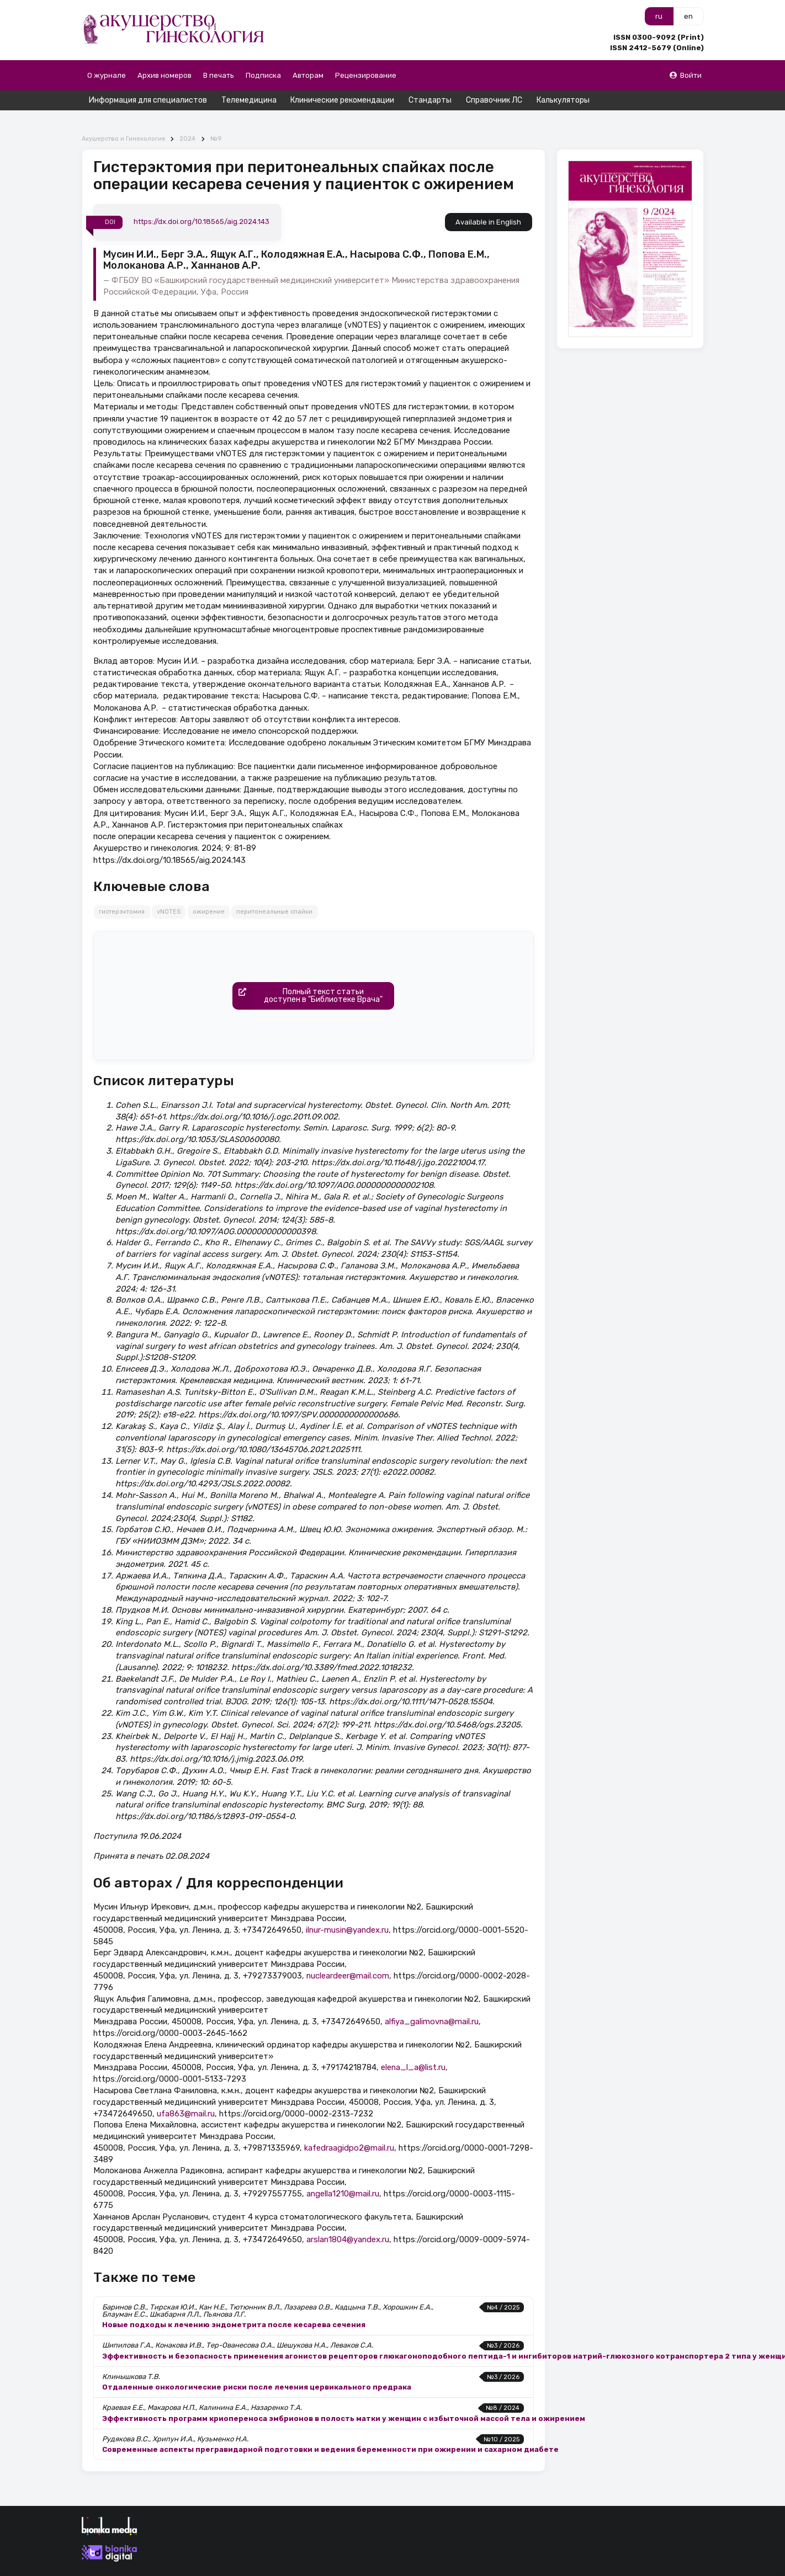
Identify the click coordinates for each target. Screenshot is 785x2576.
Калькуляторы (563, 100)
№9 (215, 119)
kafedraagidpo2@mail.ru (349, 2128)
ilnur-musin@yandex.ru (347, 1910)
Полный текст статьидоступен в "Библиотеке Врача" (307, 976)
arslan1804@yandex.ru (347, 2220)
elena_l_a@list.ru (413, 2048)
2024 (187, 119)
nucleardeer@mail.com (347, 1956)
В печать (218, 75)
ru (658, 16)
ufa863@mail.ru (186, 2094)
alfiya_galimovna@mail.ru (432, 2002)
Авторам (308, 75)
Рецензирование (365, 75)
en (688, 16)
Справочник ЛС (494, 100)
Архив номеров (164, 75)
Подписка (263, 75)
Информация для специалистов (148, 100)
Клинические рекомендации (342, 100)
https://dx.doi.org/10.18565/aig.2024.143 (201, 202)
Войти (685, 75)
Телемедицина (249, 100)
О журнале (106, 75)
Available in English (488, 203)
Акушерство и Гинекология (123, 119)
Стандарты (430, 100)
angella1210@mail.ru (342, 2174)
